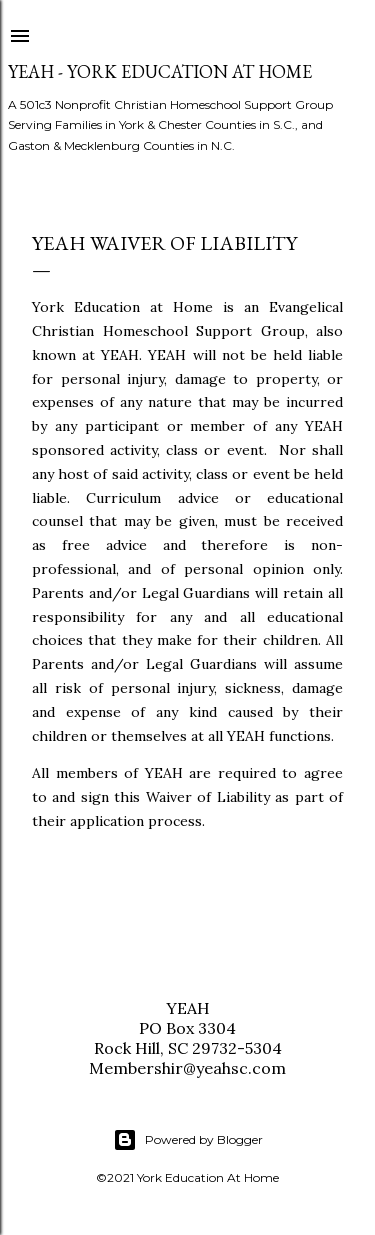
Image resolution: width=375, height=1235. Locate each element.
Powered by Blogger (188, 1140)
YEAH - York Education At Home (160, 71)
